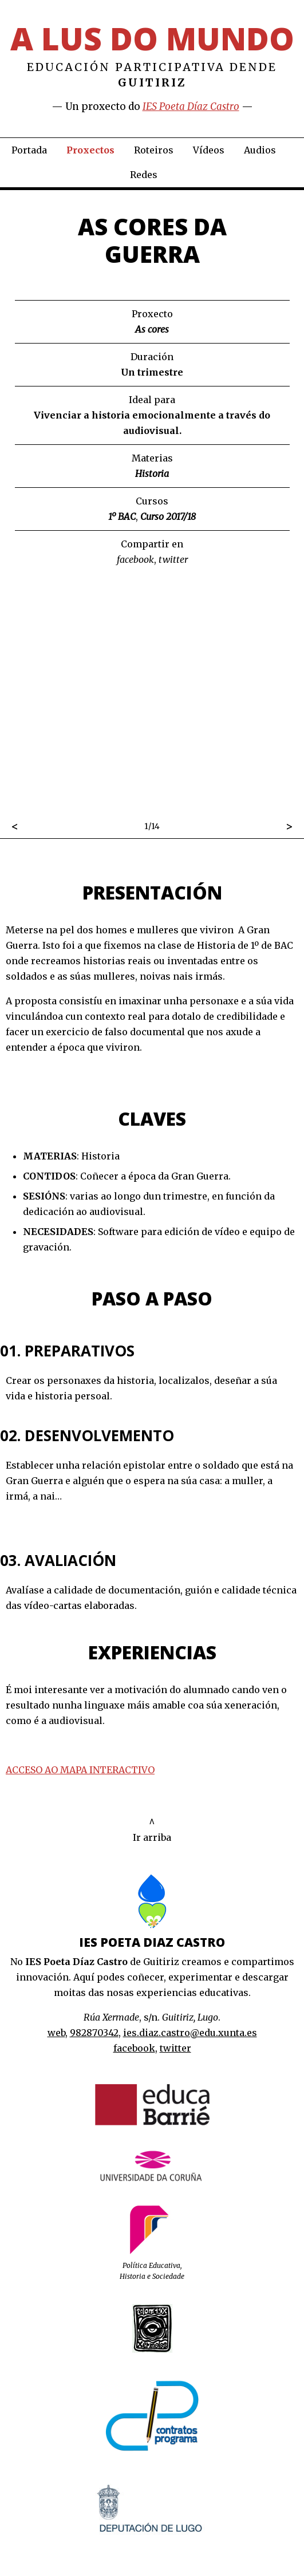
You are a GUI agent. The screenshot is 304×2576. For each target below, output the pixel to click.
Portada (29, 150)
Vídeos (208, 150)
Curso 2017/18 (168, 516)
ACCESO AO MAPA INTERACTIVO (80, 1770)
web (56, 2032)
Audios (260, 150)
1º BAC (122, 516)
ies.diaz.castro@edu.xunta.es (190, 2032)
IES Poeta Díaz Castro (191, 106)
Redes (143, 174)
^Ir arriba (152, 1829)
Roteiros (153, 150)
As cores (152, 329)
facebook (135, 559)
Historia (152, 473)
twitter (173, 559)
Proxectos (90, 150)
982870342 (94, 2032)
